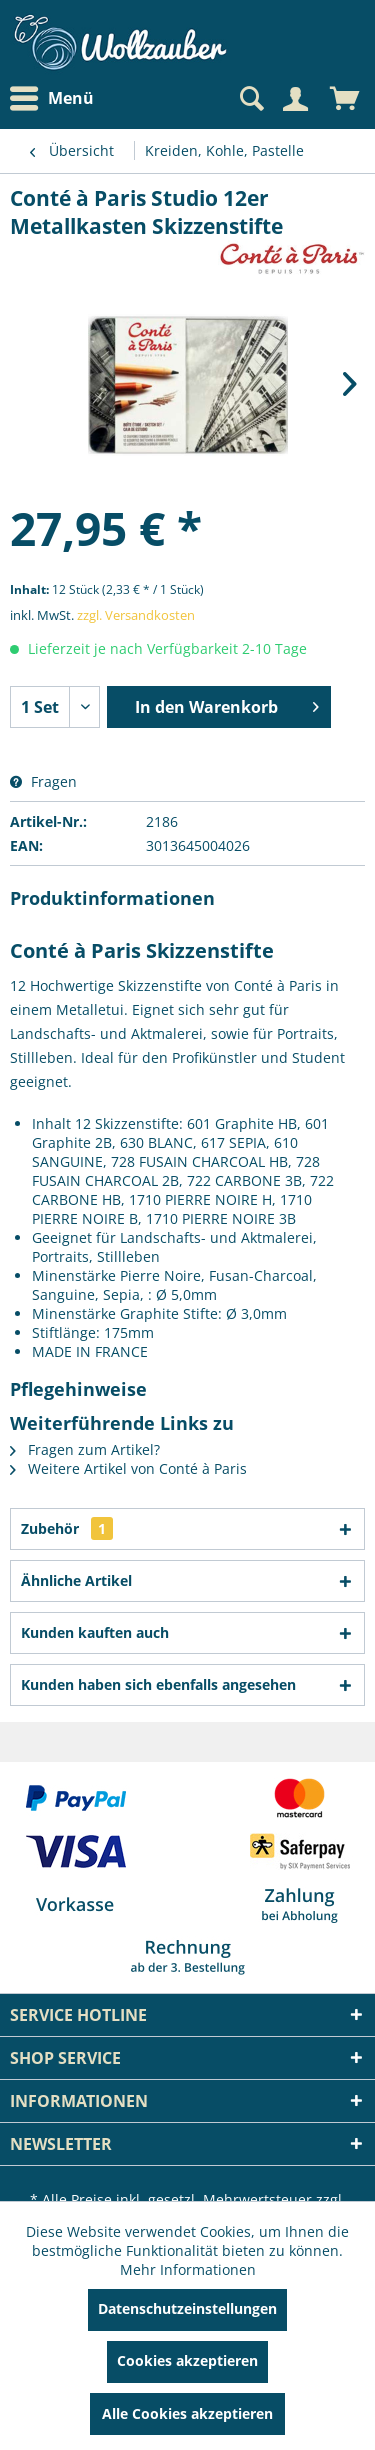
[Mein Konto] (295, 99)
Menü (52, 99)
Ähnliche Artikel (76, 1580)
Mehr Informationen (188, 2269)
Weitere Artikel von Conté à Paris (128, 1468)
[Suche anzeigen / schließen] (250, 99)
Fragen (43, 781)
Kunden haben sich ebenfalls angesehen (158, 1684)
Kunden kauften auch (95, 1632)
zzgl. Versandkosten (136, 615)
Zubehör (67, 1528)
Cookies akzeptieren (187, 2360)
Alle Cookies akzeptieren (187, 2413)
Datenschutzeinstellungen (187, 2308)
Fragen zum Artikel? (85, 1449)
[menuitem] (57, 98)
